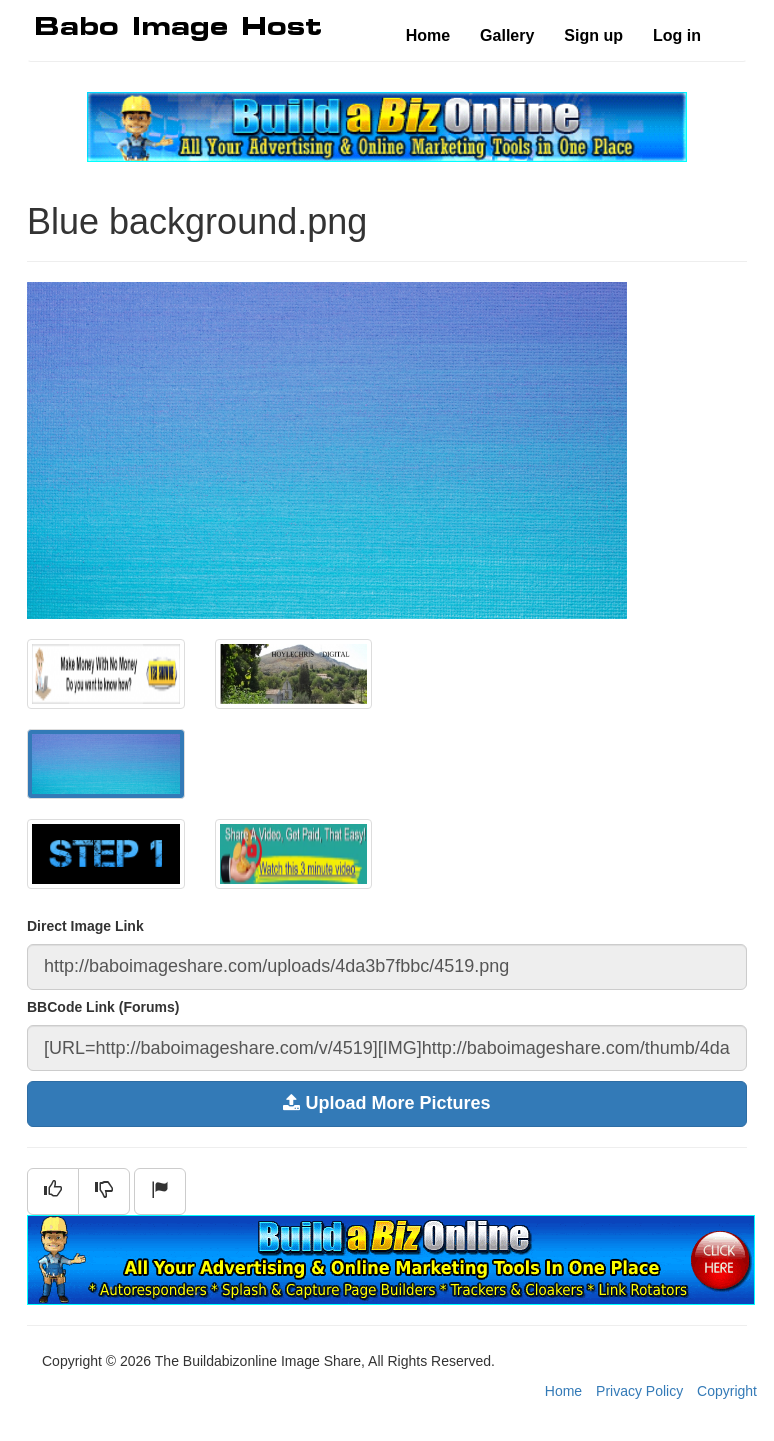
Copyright (727, 1391)
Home (428, 35)
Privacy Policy (639, 1391)
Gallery (507, 35)
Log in (677, 35)
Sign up (593, 35)
